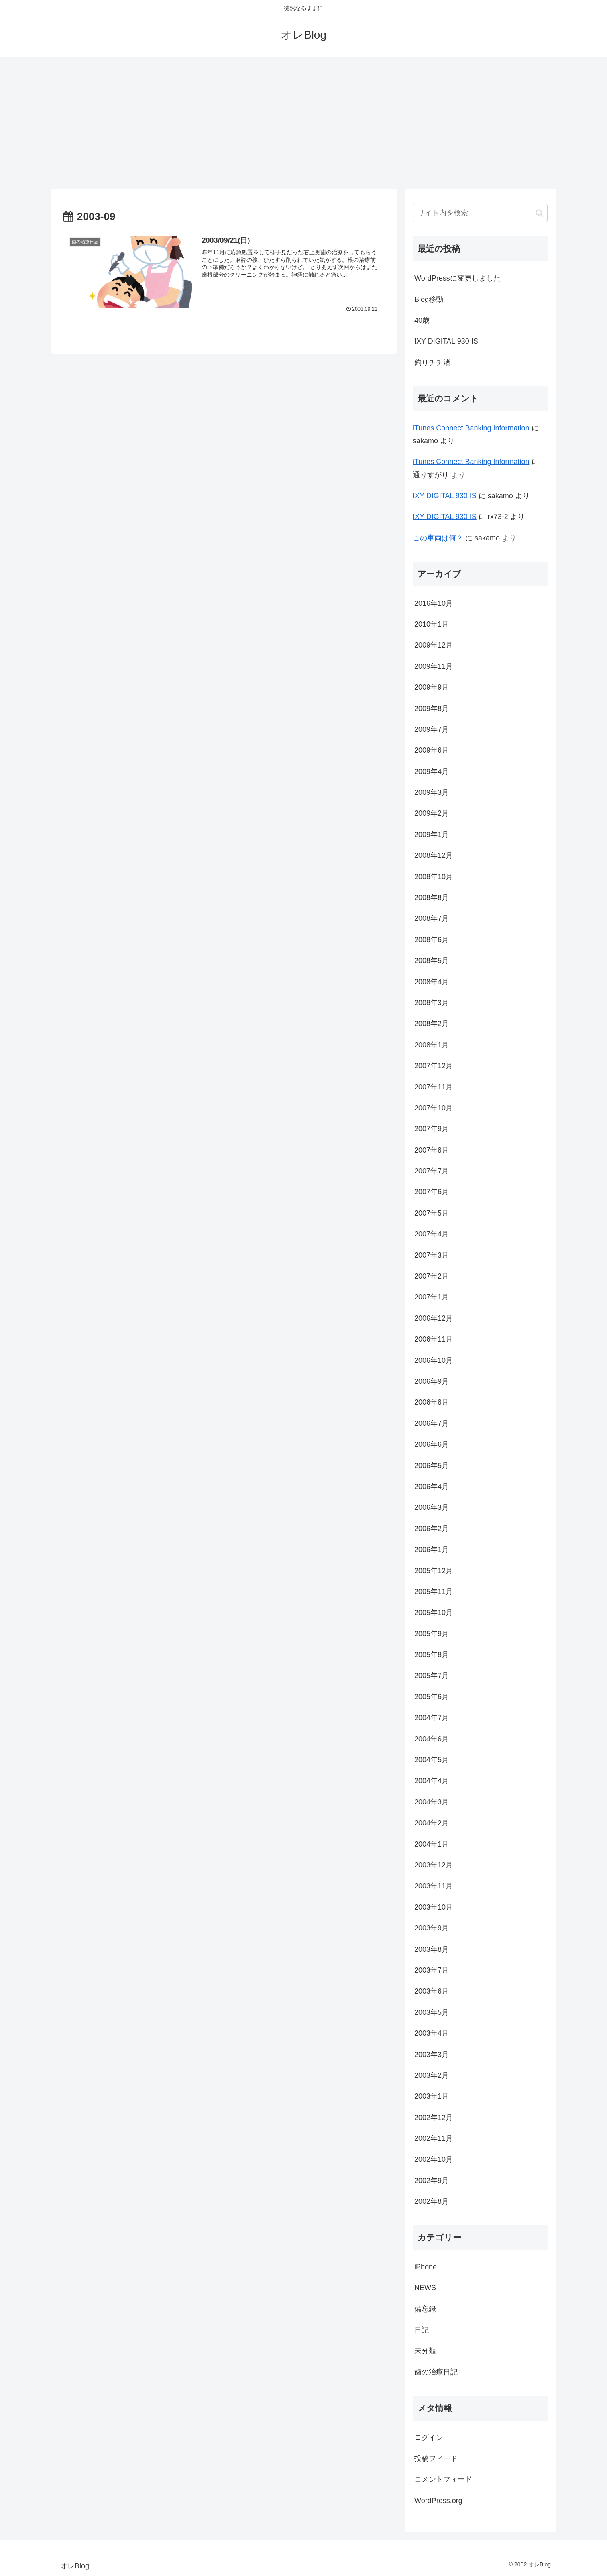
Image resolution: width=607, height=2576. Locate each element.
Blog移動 (428, 299)
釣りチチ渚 (432, 362)
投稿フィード (436, 2458)
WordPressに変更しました (457, 278)
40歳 (422, 320)
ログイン (428, 2437)
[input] (480, 213)
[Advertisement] (303, 123)
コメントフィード (443, 2479)
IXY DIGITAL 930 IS (446, 341)
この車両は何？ (438, 538)
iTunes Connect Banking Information (471, 428)
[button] (539, 213)
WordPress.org (438, 2501)
